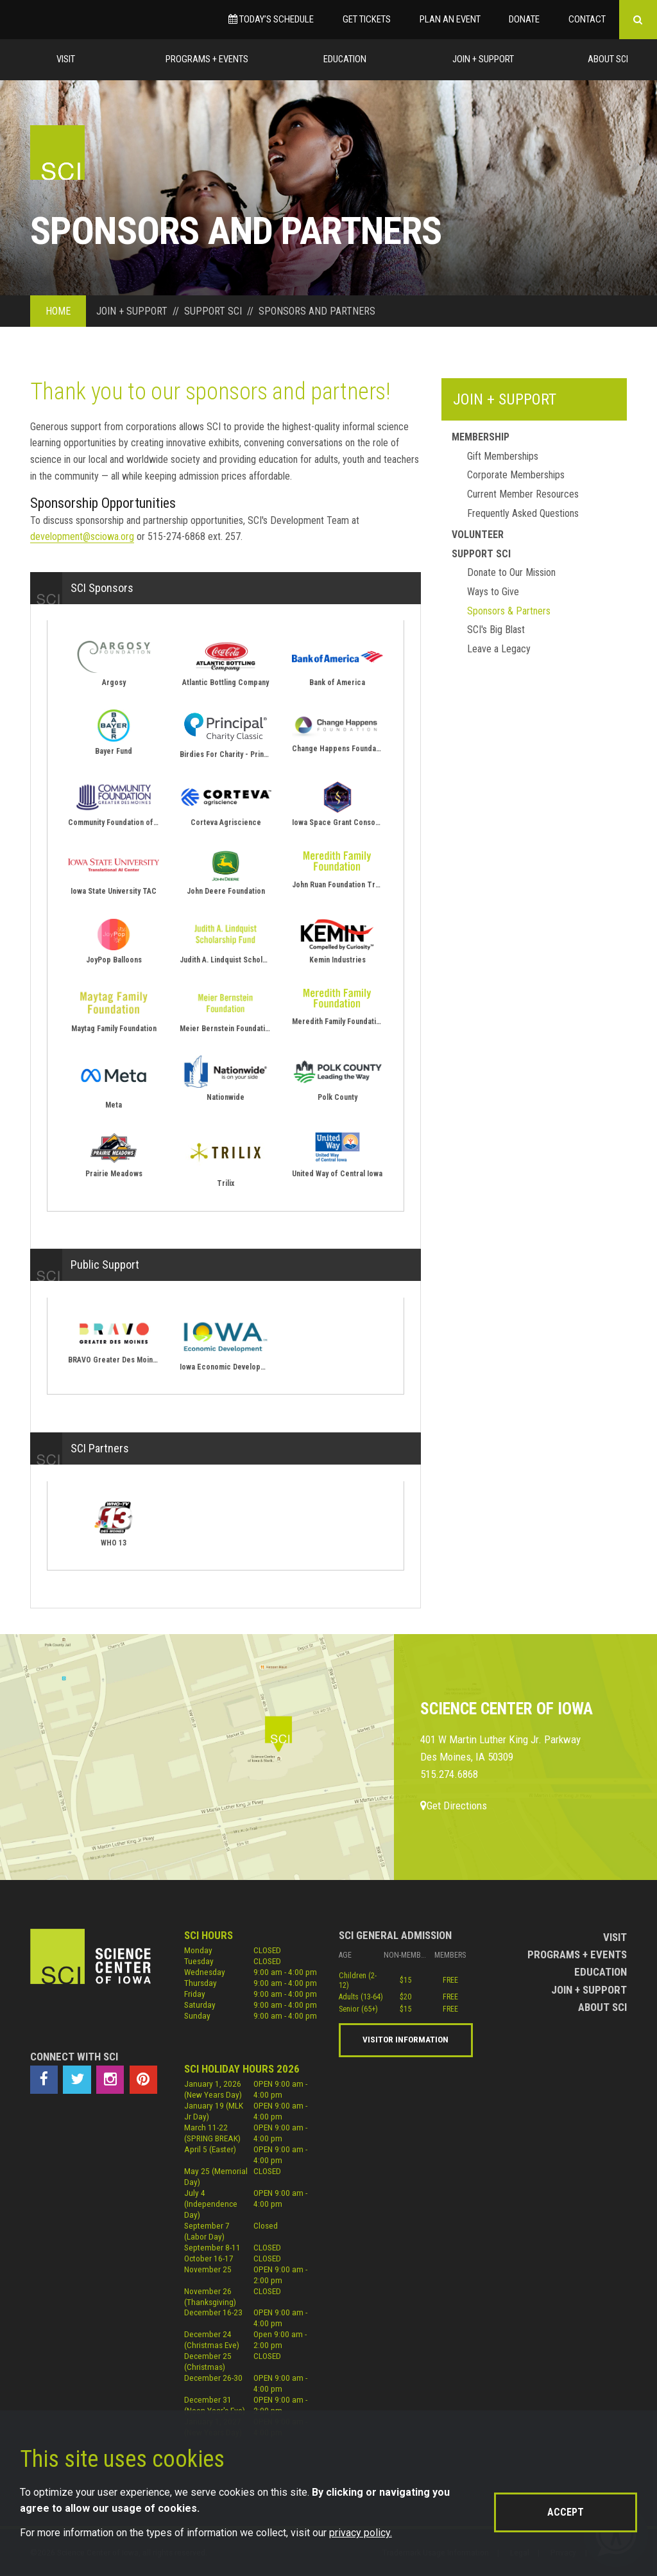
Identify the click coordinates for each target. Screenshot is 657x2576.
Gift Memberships (502, 456)
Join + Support (483, 59)
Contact (587, 19)
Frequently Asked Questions (523, 513)
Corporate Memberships (516, 475)
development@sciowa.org (82, 536)
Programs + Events (207, 59)
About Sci (608, 59)
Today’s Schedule (271, 19)
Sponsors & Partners (508, 611)
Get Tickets (367, 19)
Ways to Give (493, 592)
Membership (480, 437)
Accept (565, 2512)
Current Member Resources (523, 494)
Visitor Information (405, 2039)
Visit (65, 59)
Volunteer (478, 534)
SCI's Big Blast (496, 629)
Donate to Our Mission (511, 572)
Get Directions (453, 1805)
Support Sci (481, 554)
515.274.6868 (449, 1774)
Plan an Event (450, 19)
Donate (524, 19)
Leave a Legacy (499, 649)
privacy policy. (360, 2533)
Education (344, 59)
